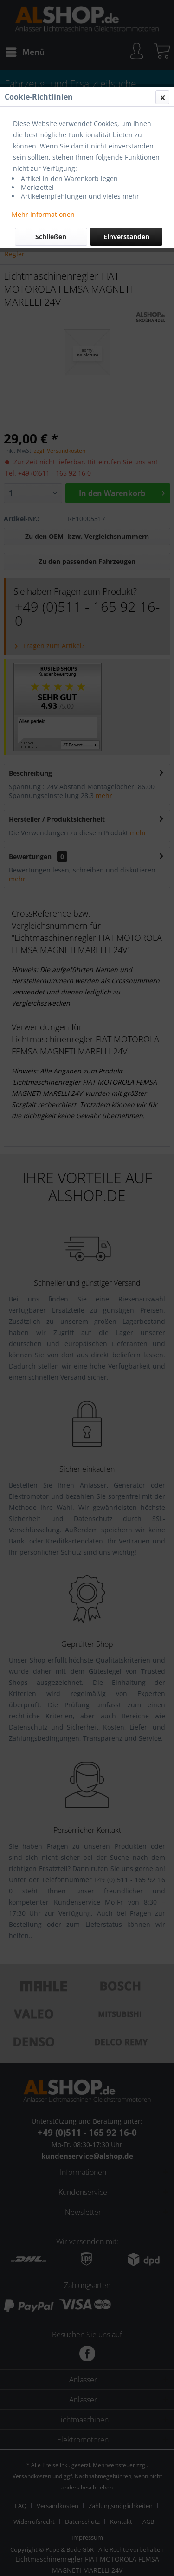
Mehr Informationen (43, 214)
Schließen (50, 236)
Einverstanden (126, 236)
